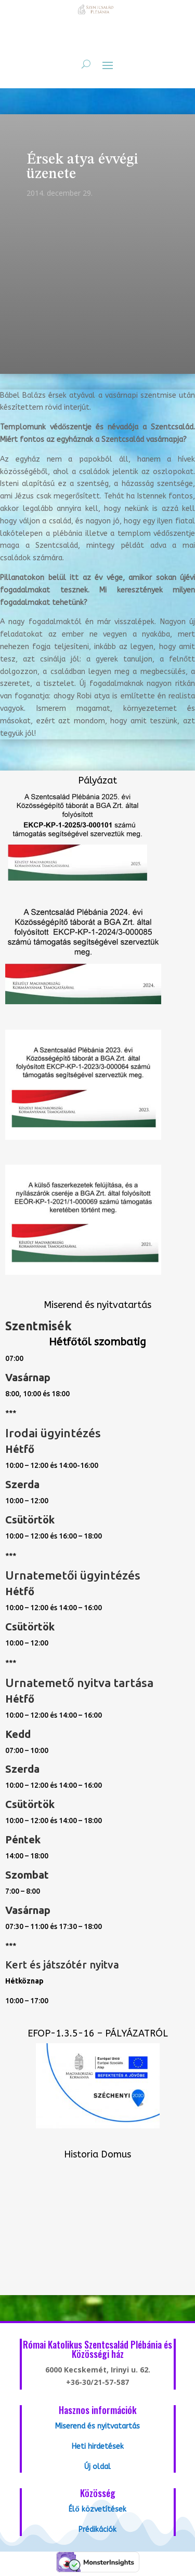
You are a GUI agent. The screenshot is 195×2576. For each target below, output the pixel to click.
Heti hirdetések (98, 2446)
